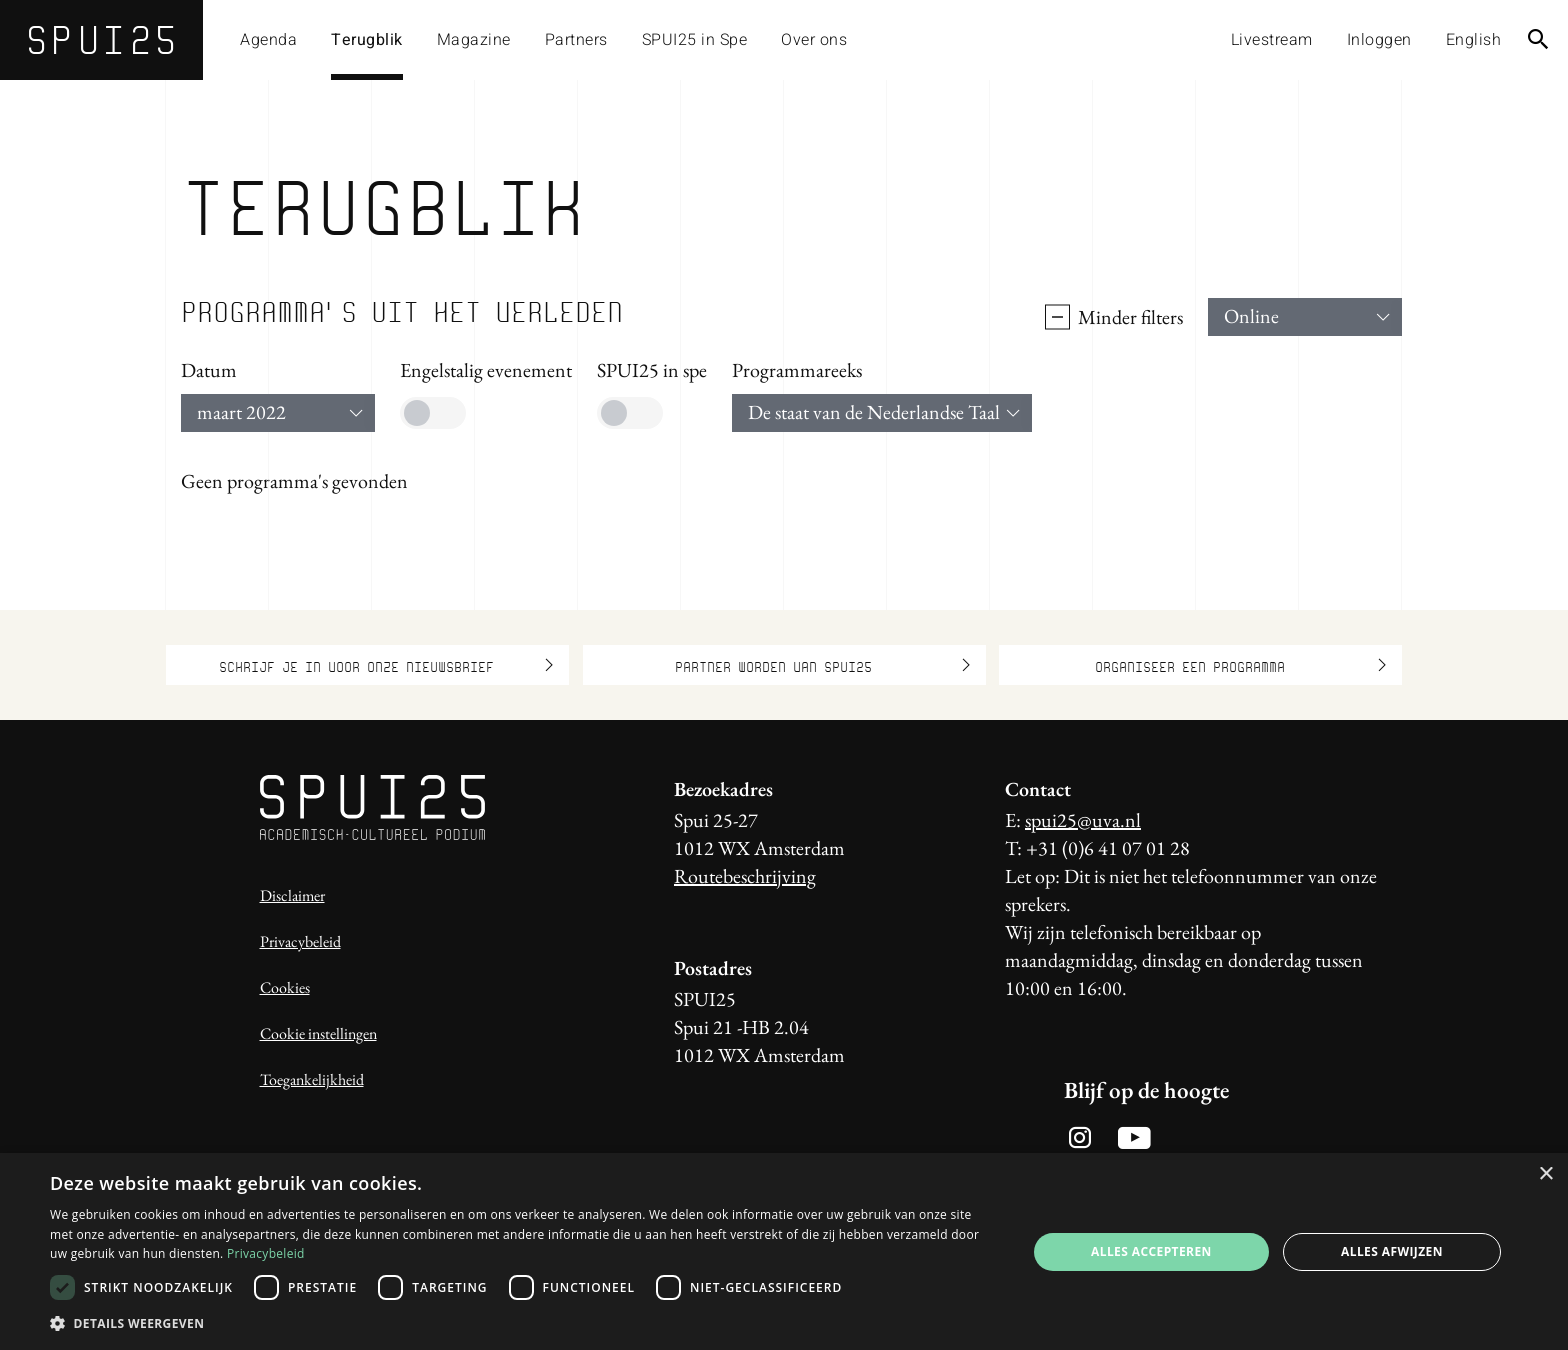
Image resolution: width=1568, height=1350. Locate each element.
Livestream (1272, 40)
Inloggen (1379, 40)
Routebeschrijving (745, 876)
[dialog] (784, 1251)
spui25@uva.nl (1083, 820)
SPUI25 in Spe (695, 40)
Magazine (474, 40)
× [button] (1545, 1174)
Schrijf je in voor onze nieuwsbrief (386, 665)
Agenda (268, 40)
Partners (576, 40)
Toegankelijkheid (312, 1079)
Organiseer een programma (1241, 665)
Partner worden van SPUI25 (822, 665)
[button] (524, 1323)
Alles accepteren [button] (1151, 1251)
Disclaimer (292, 895)
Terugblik (367, 40)
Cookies (285, 987)
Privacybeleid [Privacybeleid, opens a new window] (266, 1253)
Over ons (814, 40)
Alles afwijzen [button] (1392, 1251)
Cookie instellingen (318, 1033)
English (1474, 40)
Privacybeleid (300, 941)
